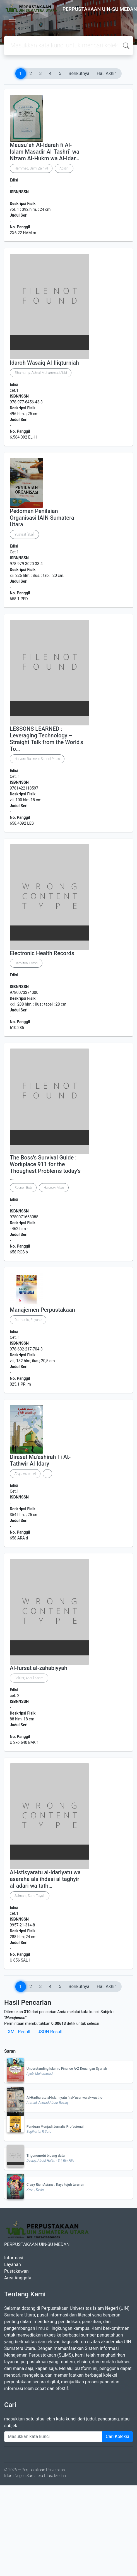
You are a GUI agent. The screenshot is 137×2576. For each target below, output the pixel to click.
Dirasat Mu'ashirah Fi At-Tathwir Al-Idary (40, 1460)
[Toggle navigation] (12, 21)
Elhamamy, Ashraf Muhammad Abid (41, 373)
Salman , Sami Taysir (30, 1896)
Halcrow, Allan (54, 1188)
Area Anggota (17, 2277)
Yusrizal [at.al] (24, 534)
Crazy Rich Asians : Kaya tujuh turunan (55, 2185)
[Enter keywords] (53, 2436)
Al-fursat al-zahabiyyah (38, 1668)
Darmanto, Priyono (28, 1320)
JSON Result (50, 2031)
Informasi (13, 2257)
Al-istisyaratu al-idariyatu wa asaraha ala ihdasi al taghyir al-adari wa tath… (45, 1879)
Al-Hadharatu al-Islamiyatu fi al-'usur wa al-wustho (64, 2098)
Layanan (12, 2264)
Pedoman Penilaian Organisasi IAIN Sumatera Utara (42, 518)
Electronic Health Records (42, 953)
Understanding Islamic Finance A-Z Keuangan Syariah (67, 2069)
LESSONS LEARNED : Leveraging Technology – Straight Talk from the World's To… (46, 738)
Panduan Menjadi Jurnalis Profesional (55, 2127)
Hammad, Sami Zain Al (31, 168)
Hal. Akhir (106, 73)
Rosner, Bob (23, 1188)
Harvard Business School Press (37, 759)
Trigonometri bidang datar (46, 2156)
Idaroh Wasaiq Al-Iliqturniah (44, 362)
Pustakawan (16, 2271)
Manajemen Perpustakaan (42, 1309)
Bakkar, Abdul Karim (29, 1678)
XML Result (19, 2031)
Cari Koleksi (117, 2436)
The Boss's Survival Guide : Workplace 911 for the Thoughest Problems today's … (45, 1167)
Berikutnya (79, 73)
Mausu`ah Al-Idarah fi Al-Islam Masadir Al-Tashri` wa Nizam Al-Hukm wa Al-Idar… (44, 152)
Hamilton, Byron (26, 963)
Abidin (63, 168)
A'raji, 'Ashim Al (25, 1474)
